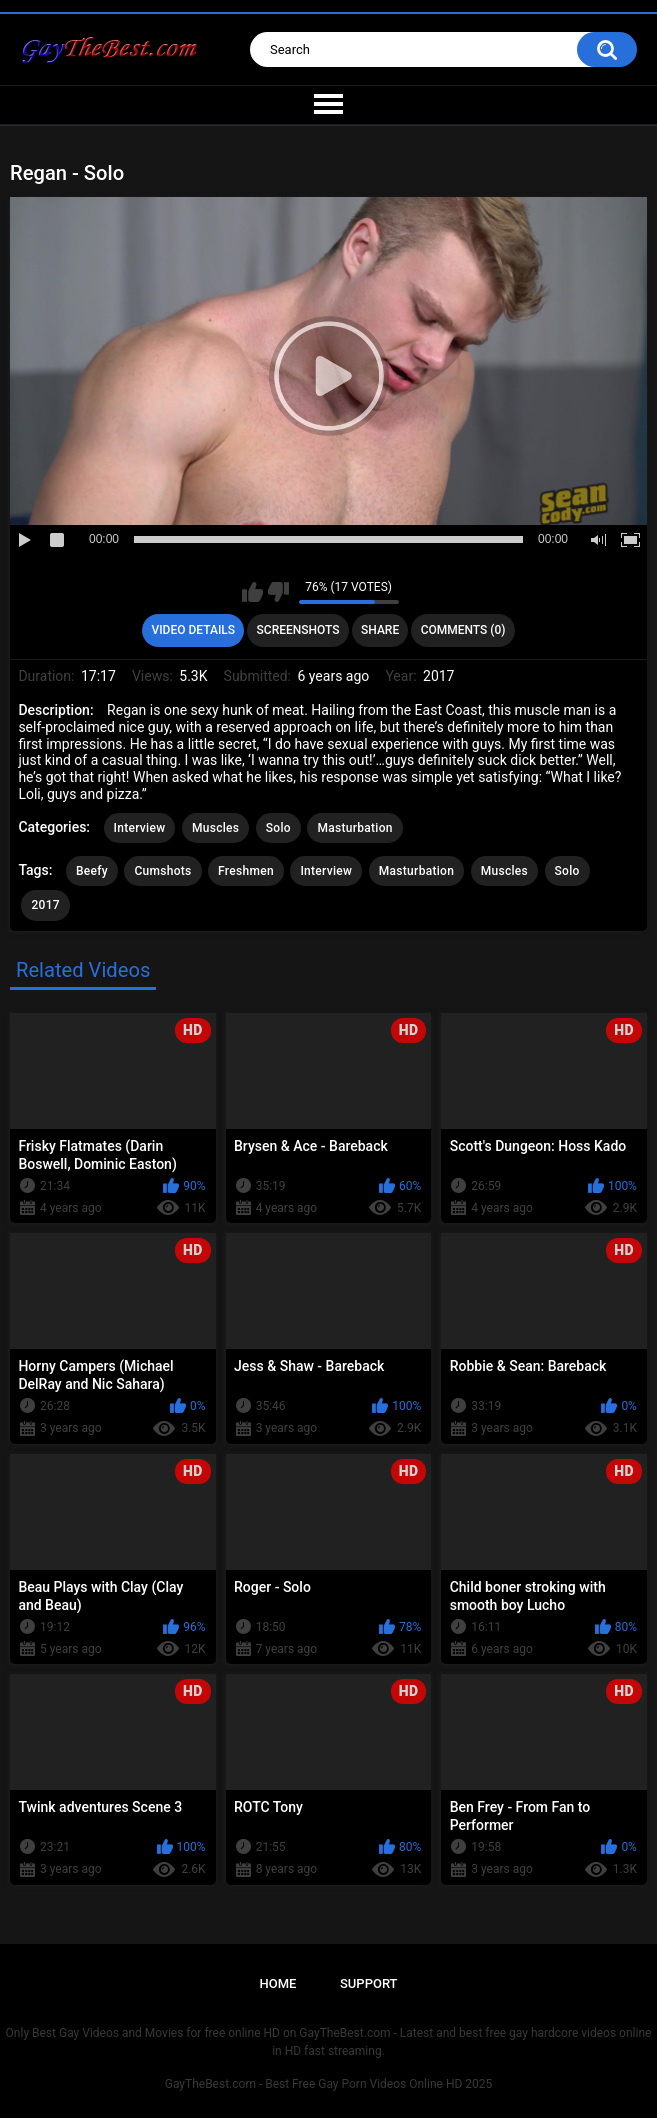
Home (277, 1983)
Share (380, 630)
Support (369, 1983)
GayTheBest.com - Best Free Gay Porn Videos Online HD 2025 (329, 2084)
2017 (45, 905)
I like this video (252, 592)
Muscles (215, 828)
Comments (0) (463, 630)
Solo (278, 828)
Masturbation (354, 828)
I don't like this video (278, 592)
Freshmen (246, 871)
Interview (140, 828)
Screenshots (298, 630)
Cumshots (162, 871)
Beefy (92, 871)
